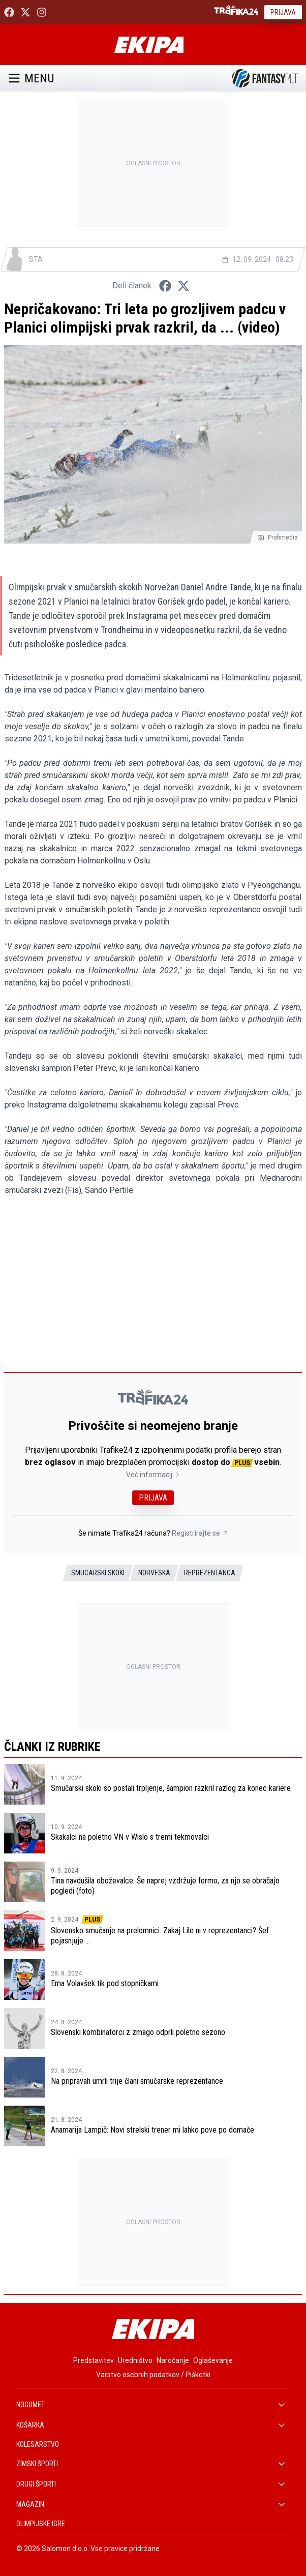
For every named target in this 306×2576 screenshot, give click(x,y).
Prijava (283, 12)
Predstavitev (93, 2360)
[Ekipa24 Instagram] (42, 12)
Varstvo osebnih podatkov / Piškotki (153, 2375)
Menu (31, 78)
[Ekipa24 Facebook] (9, 12)
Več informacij (153, 1475)
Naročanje (173, 2360)
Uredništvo (135, 2360)
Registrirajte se (200, 1533)
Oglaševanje (213, 2360)
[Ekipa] (148, 45)
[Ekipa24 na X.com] (25, 12)
